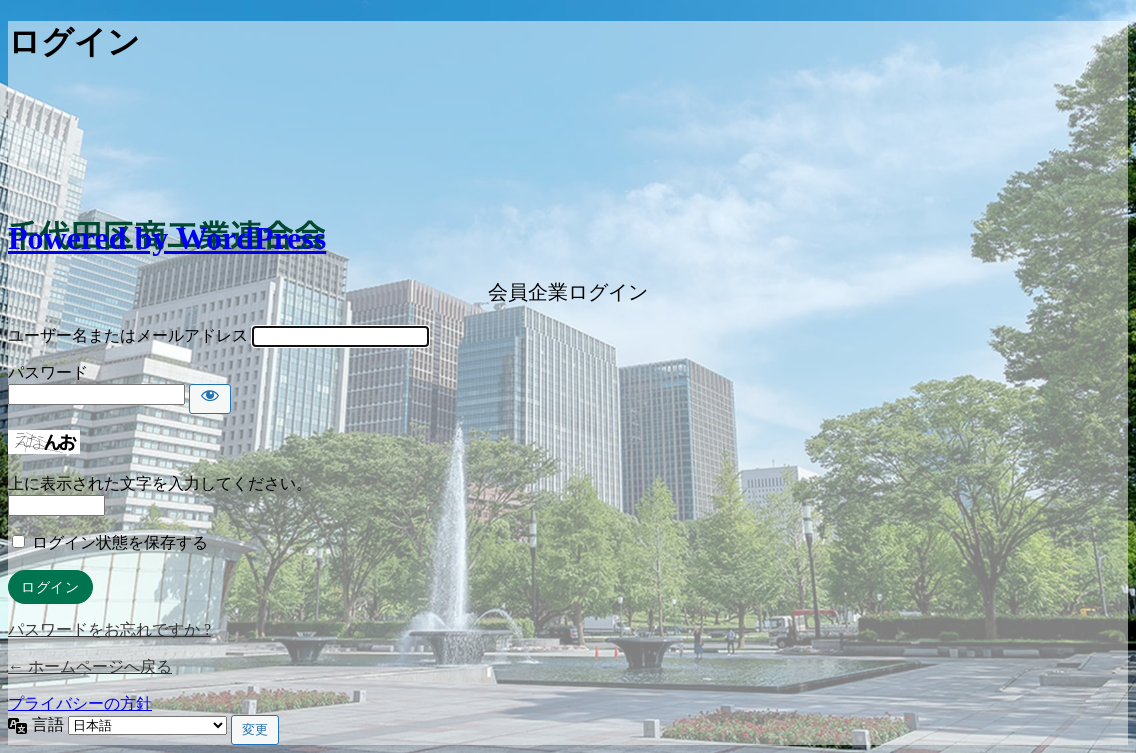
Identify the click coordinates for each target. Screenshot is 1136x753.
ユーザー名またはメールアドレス (128, 335)
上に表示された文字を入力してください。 (160, 483)
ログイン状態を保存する (120, 542)
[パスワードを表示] (210, 399)
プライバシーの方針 (80, 703)
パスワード (48, 372)
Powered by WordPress (167, 238)
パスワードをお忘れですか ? (109, 629)
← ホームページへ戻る (90, 666)
